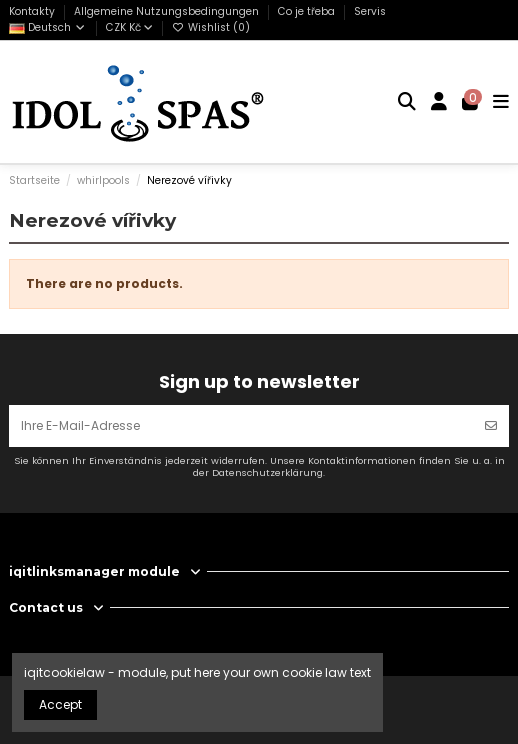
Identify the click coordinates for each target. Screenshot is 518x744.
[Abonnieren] (491, 426)
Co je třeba (308, 11)
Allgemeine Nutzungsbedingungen (168, 11)
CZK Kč (129, 27)
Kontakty (33, 11)
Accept (60, 704)
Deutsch (48, 27)
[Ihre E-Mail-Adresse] (241, 426)
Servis (370, 11)
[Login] (439, 102)
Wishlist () (211, 27)
